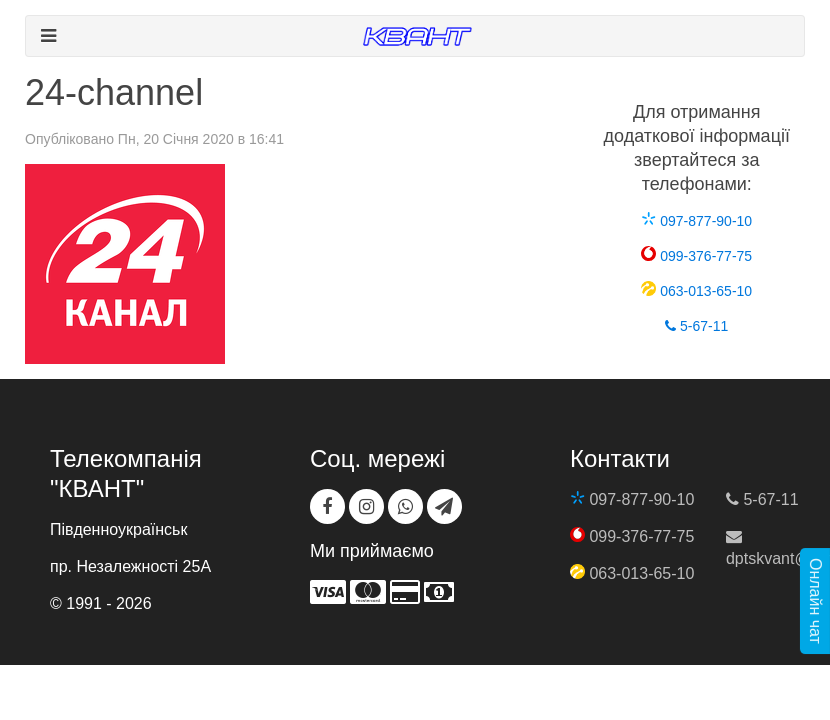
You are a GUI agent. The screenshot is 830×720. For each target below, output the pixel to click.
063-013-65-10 (696, 291)
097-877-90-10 (696, 221)
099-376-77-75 (696, 256)
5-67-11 (696, 326)
